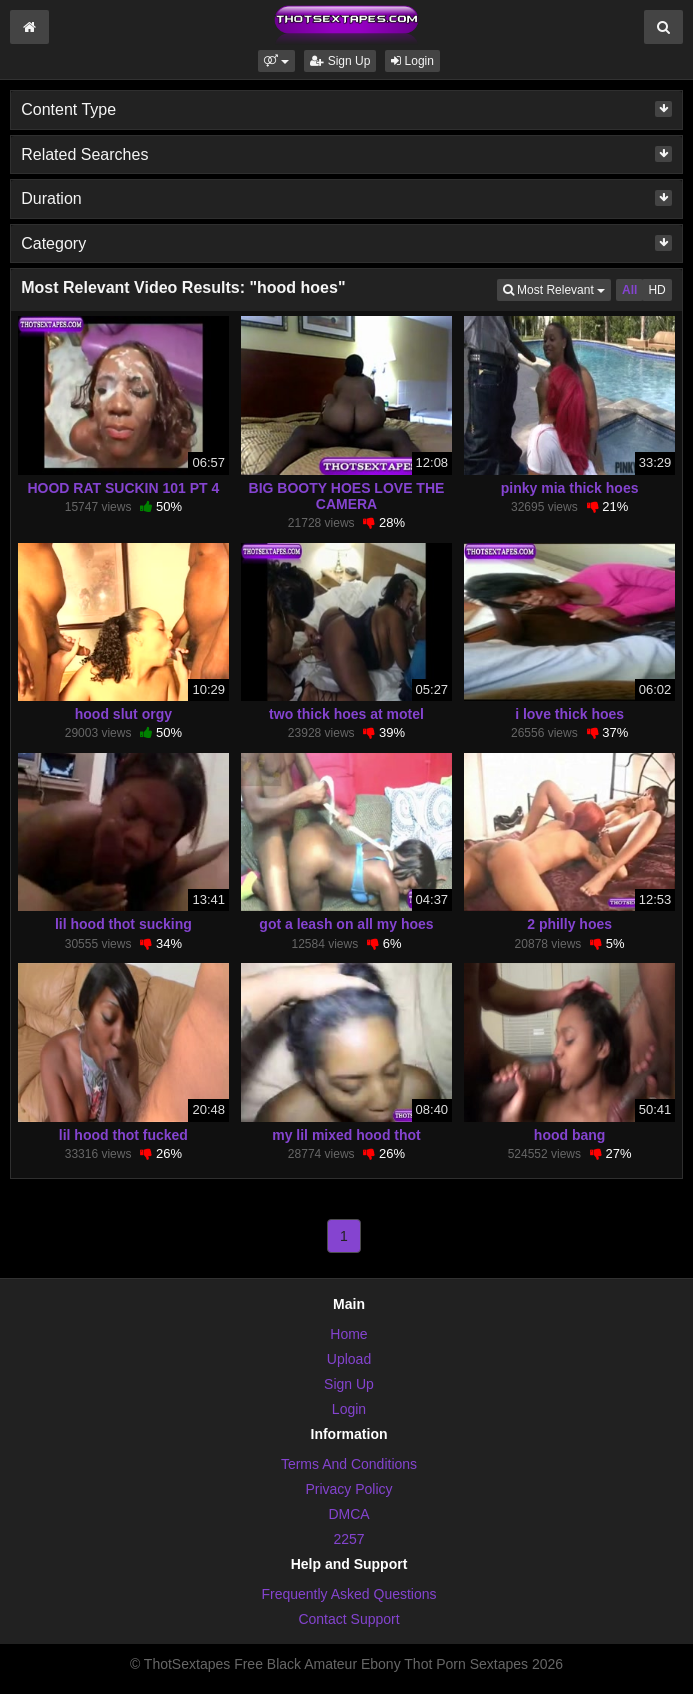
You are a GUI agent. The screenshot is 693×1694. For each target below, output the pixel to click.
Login (412, 61)
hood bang (570, 1135)
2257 (348, 1539)
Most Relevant (557, 288)
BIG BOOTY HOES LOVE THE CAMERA (347, 496)
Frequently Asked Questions (348, 1594)
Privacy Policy (348, 1489)
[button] (276, 61)
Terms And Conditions (349, 1464)
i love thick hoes (569, 714)
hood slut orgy (123, 714)
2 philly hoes (569, 924)
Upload (349, 1359)
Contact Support (348, 1619)
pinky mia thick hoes (570, 488)
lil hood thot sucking (123, 924)
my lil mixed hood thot (346, 1135)
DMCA (348, 1514)
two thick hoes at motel (346, 714)
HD (656, 290)
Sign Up (340, 61)
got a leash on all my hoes (346, 924)
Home (348, 1334)
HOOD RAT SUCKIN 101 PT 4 (123, 488)
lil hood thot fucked (123, 1135)
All (629, 290)
